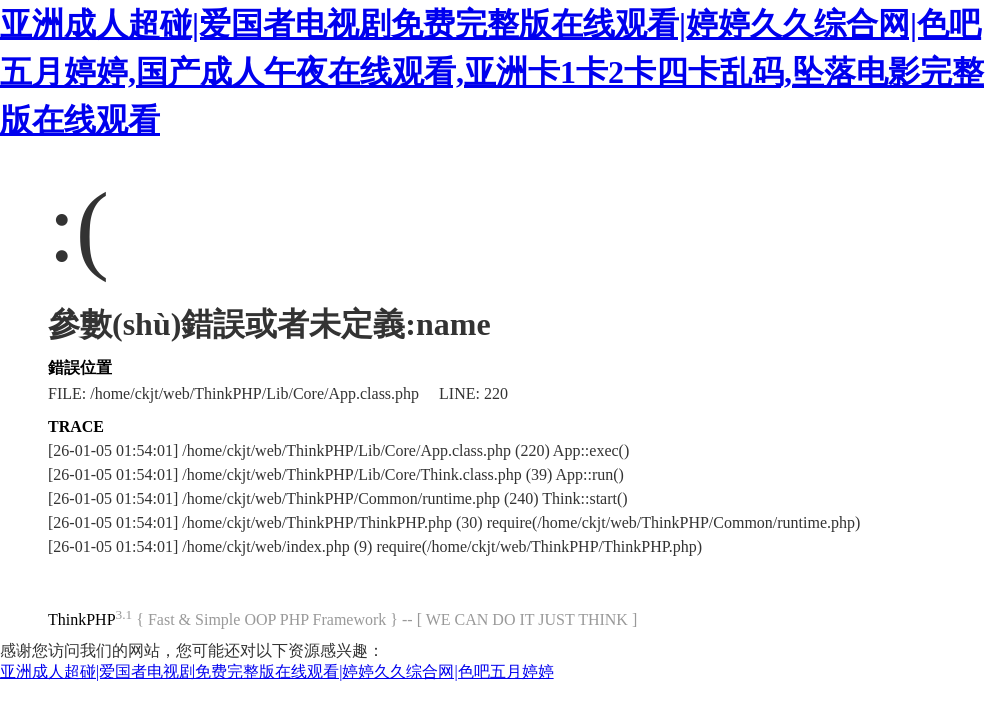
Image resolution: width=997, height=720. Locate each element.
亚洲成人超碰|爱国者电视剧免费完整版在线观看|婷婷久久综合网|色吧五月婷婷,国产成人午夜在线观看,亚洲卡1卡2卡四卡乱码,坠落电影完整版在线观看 (492, 72)
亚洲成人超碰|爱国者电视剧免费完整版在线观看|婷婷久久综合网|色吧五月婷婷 (277, 671)
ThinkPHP (82, 619)
